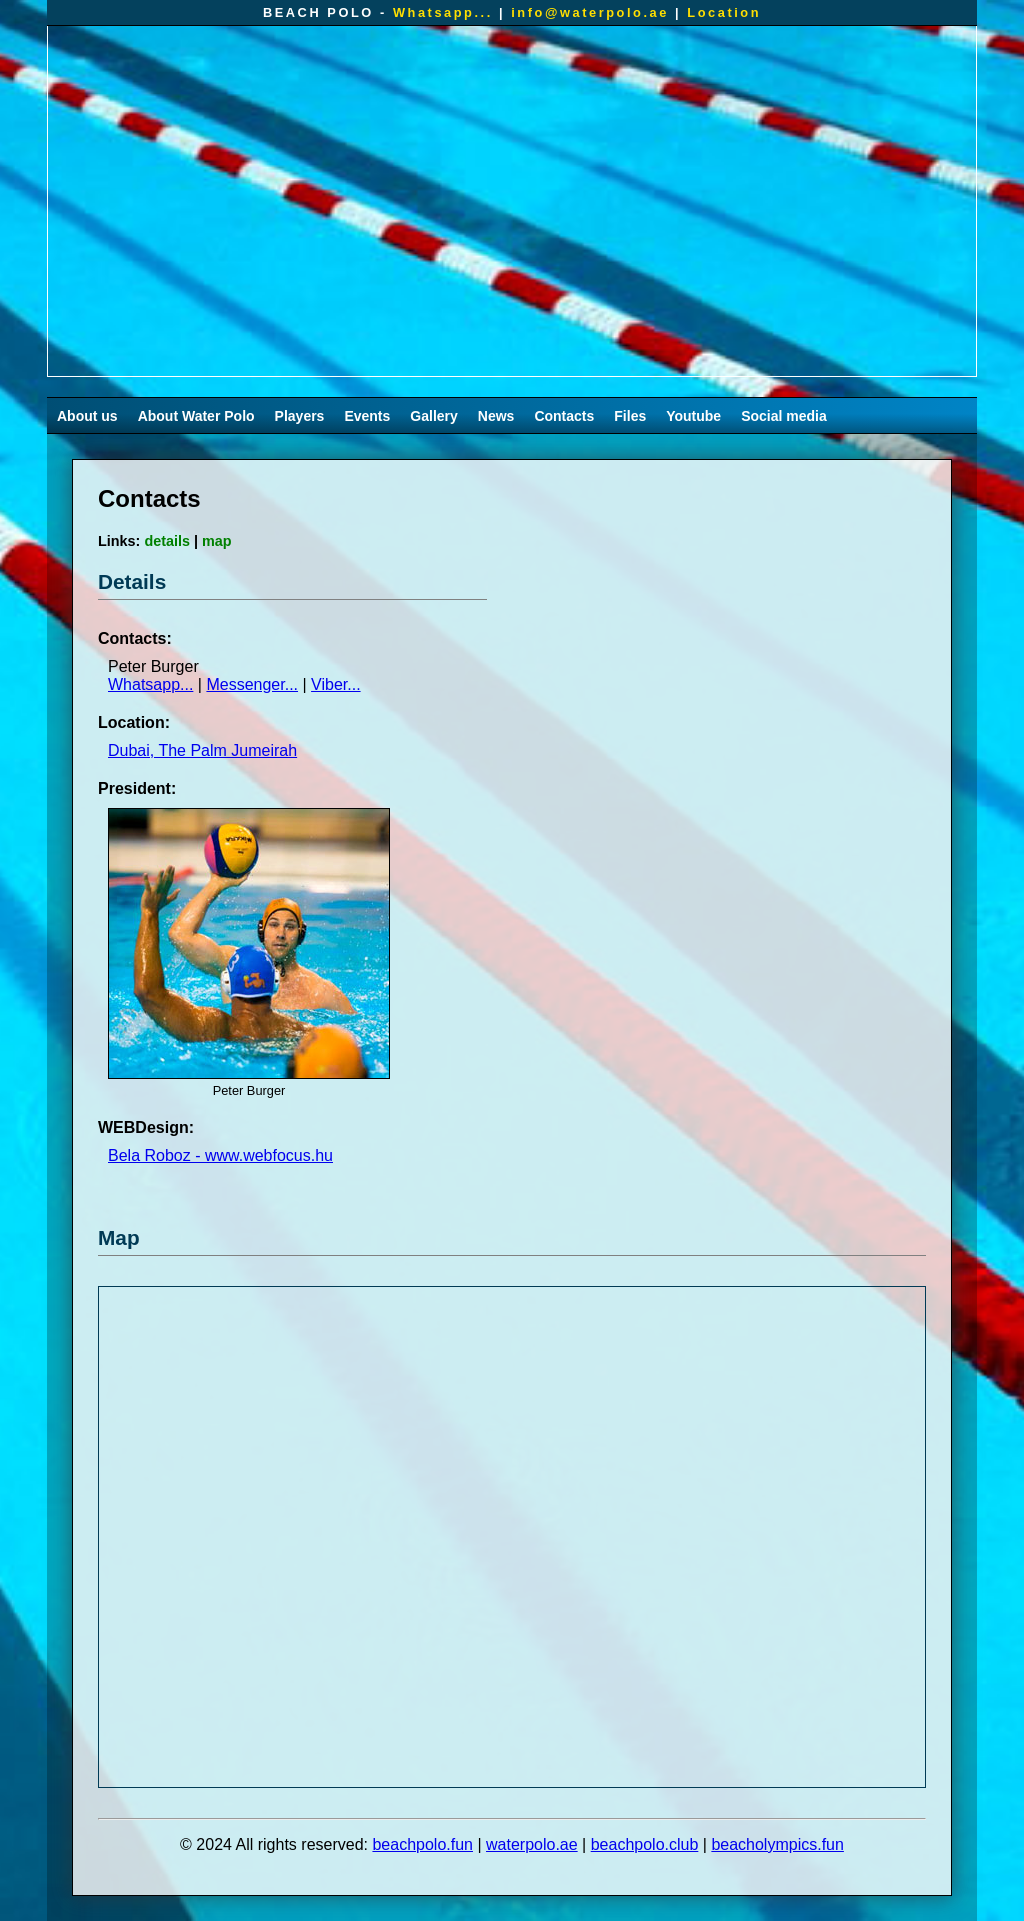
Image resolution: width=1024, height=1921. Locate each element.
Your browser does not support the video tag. (512, 201)
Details (132, 581)
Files (630, 416)
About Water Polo (196, 416)
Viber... (336, 684)
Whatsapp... (443, 12)
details (167, 541)
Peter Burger (153, 666)
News (496, 416)
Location (724, 12)
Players (300, 416)
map (217, 541)
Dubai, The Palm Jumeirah (202, 750)
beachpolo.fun (422, 1844)
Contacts (564, 416)
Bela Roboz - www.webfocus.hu (220, 1155)
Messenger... (252, 684)
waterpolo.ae (532, 1844)
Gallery (433, 416)
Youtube (693, 416)
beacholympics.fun (777, 1844)
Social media (784, 416)
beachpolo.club (645, 1844)
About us (87, 416)
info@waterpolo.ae (590, 12)
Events (367, 416)
